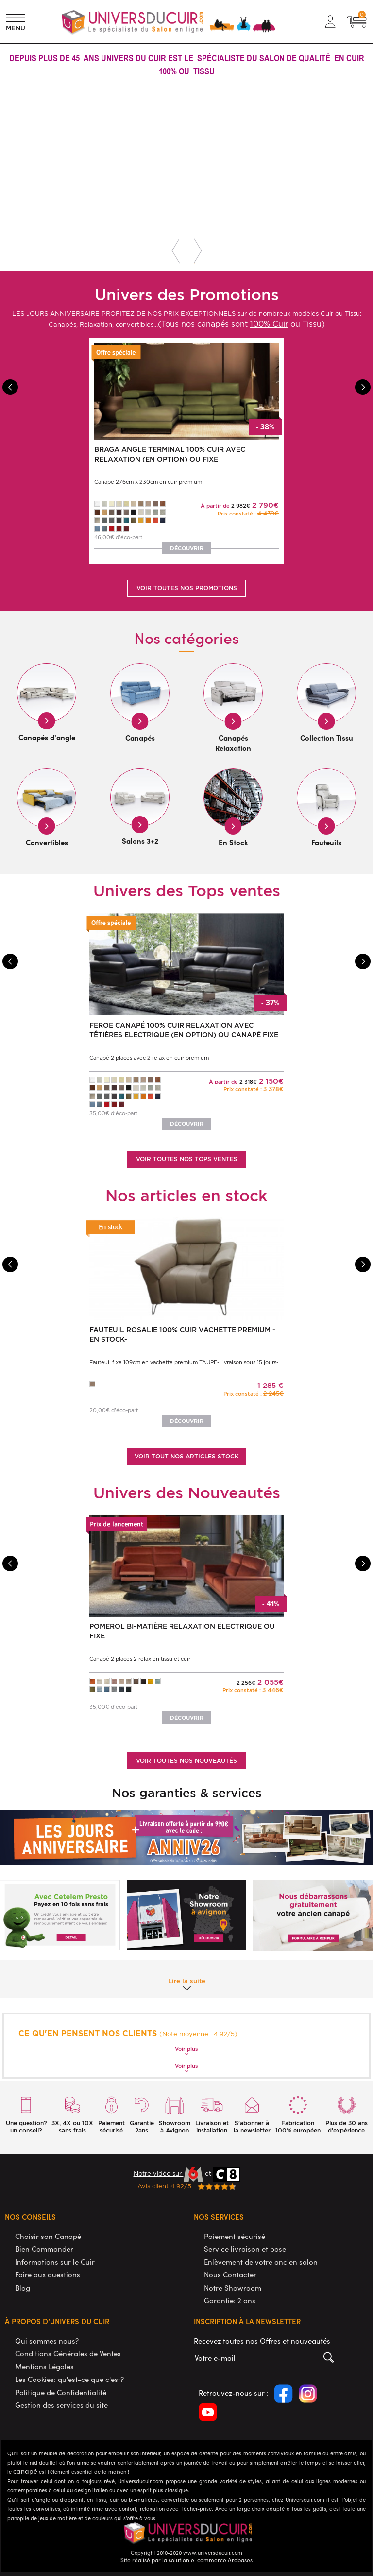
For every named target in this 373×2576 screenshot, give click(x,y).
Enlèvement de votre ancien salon (261, 2261)
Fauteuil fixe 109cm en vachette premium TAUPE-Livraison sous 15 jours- (183, 1361)
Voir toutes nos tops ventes (186, 1158)
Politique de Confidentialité (60, 2392)
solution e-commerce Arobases (211, 2559)
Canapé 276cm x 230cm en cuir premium (148, 482)
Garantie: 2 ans (229, 2300)
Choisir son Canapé (48, 2235)
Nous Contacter (230, 2274)
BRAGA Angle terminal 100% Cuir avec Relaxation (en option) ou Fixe (169, 454)
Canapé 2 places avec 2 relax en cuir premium (149, 1057)
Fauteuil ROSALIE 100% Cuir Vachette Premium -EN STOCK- (182, 1334)
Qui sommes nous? (47, 2340)
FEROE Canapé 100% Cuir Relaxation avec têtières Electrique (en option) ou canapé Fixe (183, 1029)
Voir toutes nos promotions (186, 588)
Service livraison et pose (245, 2248)
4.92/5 (186, 2185)
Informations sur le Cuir (55, 2261)
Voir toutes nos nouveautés (186, 1760)
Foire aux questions (47, 2274)
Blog (22, 2287)
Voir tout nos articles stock (187, 1455)
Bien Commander (44, 2248)
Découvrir (186, 548)
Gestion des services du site (61, 2404)
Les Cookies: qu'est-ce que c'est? (69, 2378)
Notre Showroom (232, 2287)
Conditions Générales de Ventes (68, 2353)
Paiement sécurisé (234, 2235)
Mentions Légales (44, 2366)
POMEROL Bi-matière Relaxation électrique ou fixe (182, 1631)
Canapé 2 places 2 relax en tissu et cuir (139, 1658)
